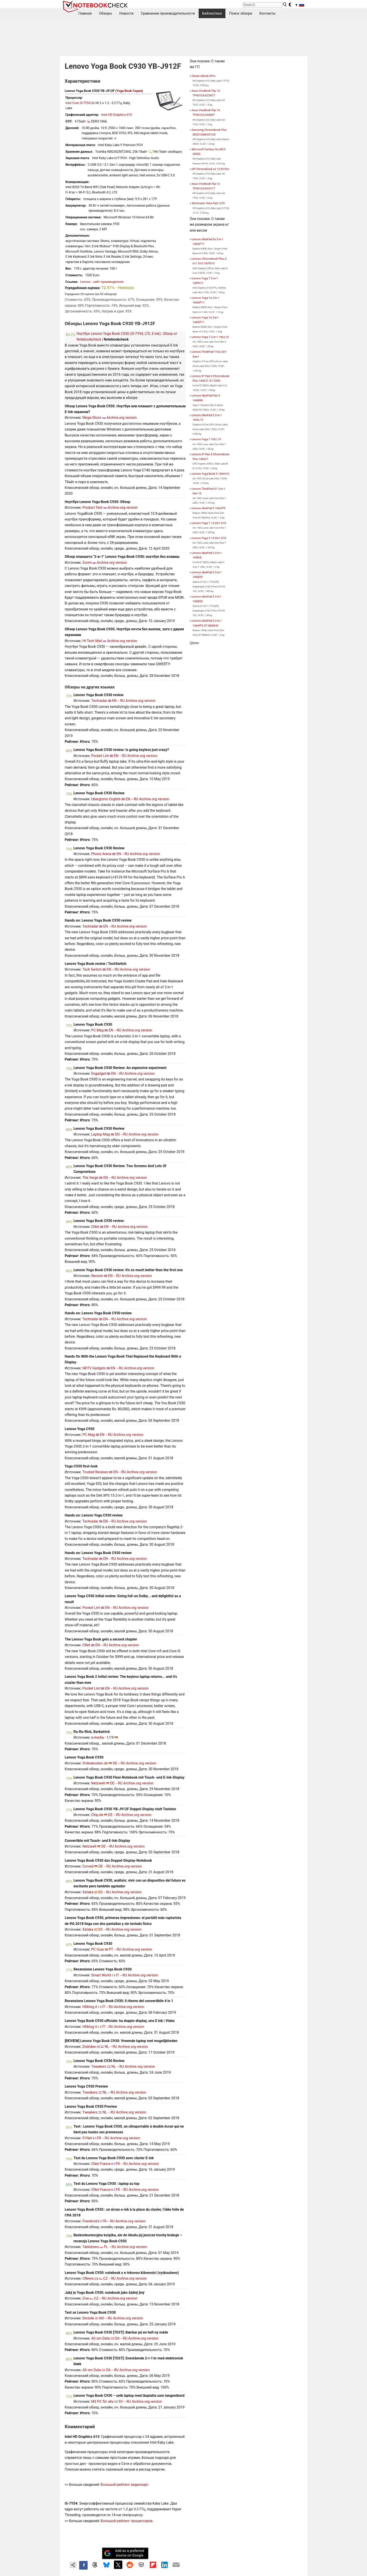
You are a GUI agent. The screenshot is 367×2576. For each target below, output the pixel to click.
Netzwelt (98, 1783)
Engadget (98, 1073)
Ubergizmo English (106, 799)
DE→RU (119, 1763)
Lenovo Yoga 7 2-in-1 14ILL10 (210, 337)
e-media (97, 1737)
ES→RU (104, 1892)
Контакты (267, 13)
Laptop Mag (100, 1134)
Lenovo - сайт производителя (101, 282)
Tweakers (98, 2066)
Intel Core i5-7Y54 (77, 103)
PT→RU (115, 1949)
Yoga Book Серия (129, 91)
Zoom (87, 562)
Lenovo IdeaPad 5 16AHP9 (208, 508)
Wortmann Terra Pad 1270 (208, 203)
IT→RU (121, 1975)
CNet (95, 1227)
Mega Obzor (91, 417)
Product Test (92, 507)
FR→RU (103, 2138)
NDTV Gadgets (94, 1368)
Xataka (87, 1892)
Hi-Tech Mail (92, 641)
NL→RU (111, 2046)
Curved (87, 1866)
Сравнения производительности (168, 13)
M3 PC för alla (102, 2401)
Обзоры (105, 13)
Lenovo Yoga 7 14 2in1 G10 (209, 523)
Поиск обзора (240, 13)
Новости (126, 13)
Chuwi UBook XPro (203, 76)
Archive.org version (122, 417)
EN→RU (118, 701)
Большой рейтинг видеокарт (124, 2485)
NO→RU (105, 2318)
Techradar (99, 701)
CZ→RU (109, 2278)
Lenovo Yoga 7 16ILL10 (206, 439)
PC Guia (97, 1949)
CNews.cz (90, 2278)
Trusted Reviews (95, 1472)
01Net (87, 2138)
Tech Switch (91, 969)
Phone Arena (101, 854)
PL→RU (110, 2247)
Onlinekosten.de (95, 1763)
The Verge (90, 1178)
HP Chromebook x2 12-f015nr (210, 169)
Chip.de (97, 1815)
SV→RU (125, 2401)
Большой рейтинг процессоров (126, 2521)
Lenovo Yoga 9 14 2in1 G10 (209, 538)
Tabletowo (90, 2247)
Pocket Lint (100, 756)
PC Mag (97, 1030)
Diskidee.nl (91, 2046)
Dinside (88, 2318)
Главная (85, 13)
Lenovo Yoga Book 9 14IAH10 (210, 473)
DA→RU (121, 2338)
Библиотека (212, 13)
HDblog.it (89, 2007)
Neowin (97, 1276)
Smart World (101, 1975)
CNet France (101, 2164)
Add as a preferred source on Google (124, 2553)
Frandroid (89, 2221)
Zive (85, 2298)
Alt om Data (100, 2338)
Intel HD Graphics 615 (116, 115)
